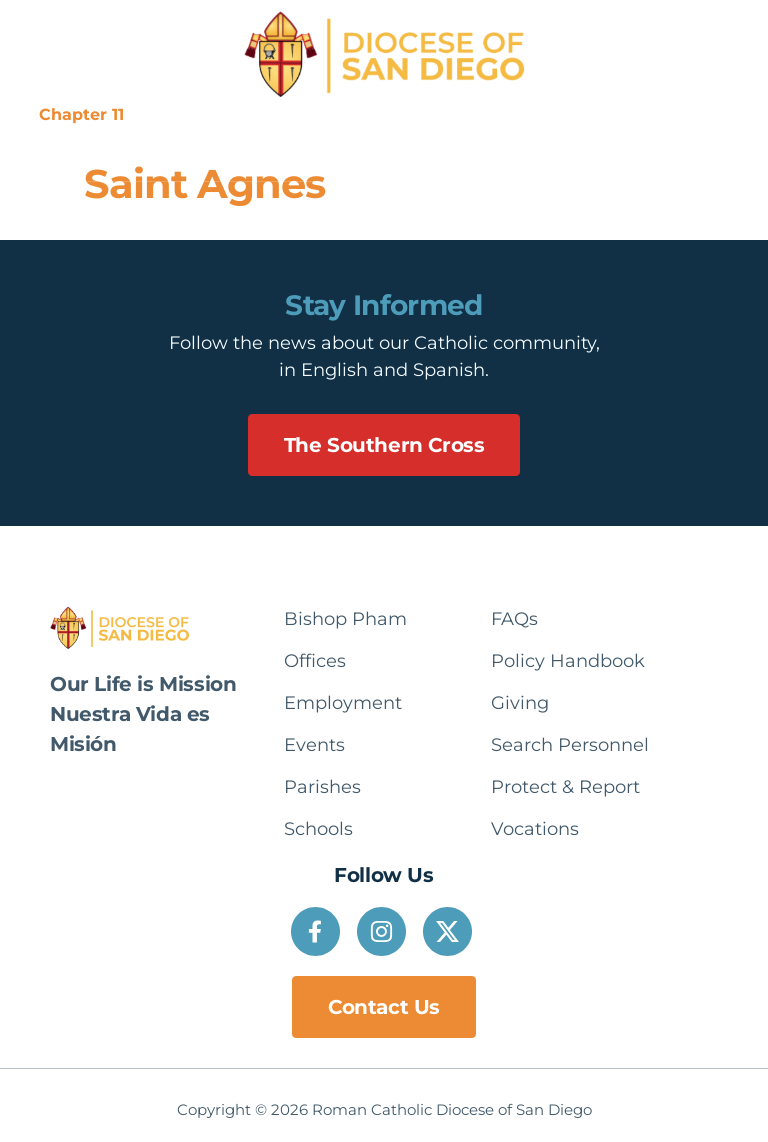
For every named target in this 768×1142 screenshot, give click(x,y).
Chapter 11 (81, 114)
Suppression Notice (222, 114)
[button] (356, 154)
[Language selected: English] (687, 115)
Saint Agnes (204, 183)
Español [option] (687, 114)
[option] (687, 115)
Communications (390, 114)
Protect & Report (547, 114)
